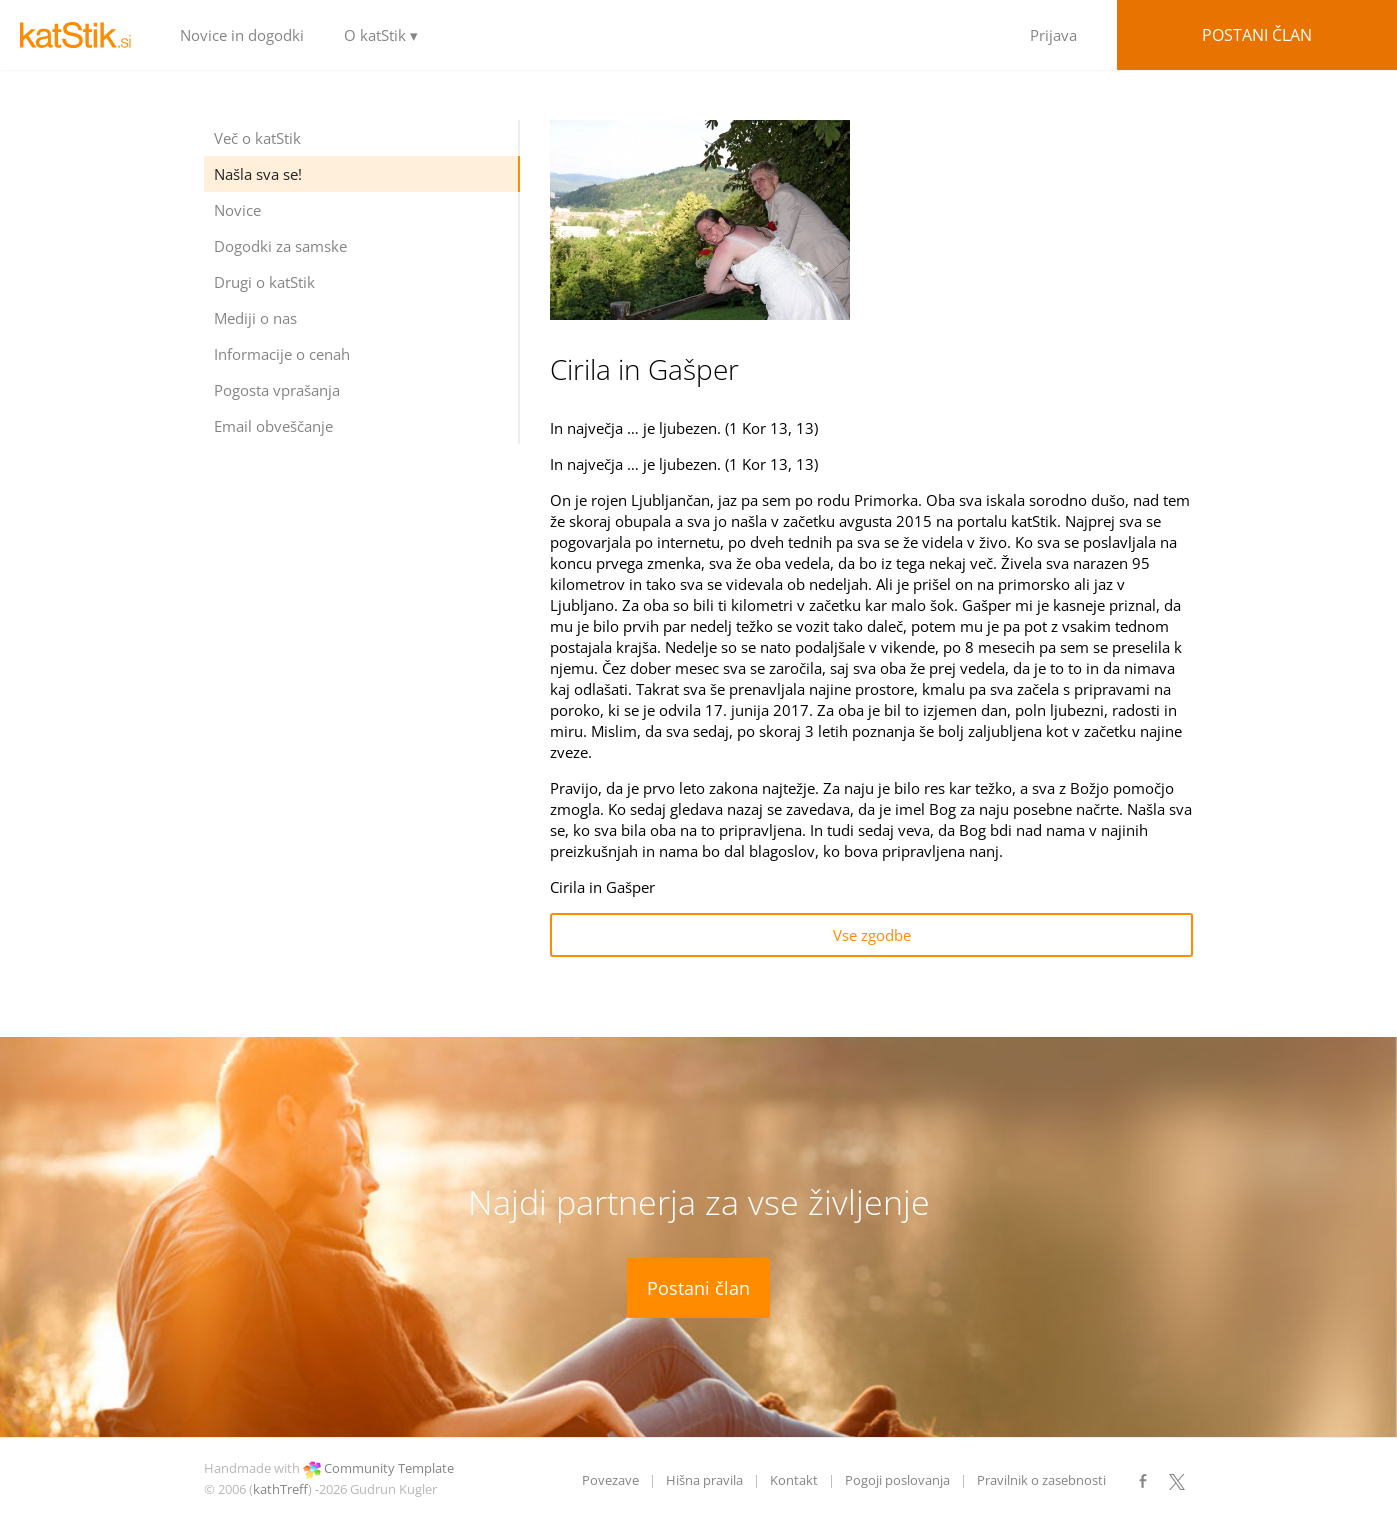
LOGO (80, 35)
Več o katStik (257, 138)
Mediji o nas (255, 318)
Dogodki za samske (280, 246)
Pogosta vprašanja (277, 390)
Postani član (1257, 35)
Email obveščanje (273, 426)
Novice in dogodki (242, 35)
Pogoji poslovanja (897, 1480)
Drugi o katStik (264, 282)
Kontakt (794, 1480)
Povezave (610, 1480)
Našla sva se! (258, 174)
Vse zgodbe (872, 935)
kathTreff (280, 1489)
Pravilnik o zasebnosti (1041, 1480)
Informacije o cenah (282, 354)
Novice (237, 210)
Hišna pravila (704, 1480)
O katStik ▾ (381, 35)
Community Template (389, 1468)
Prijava (1053, 35)
